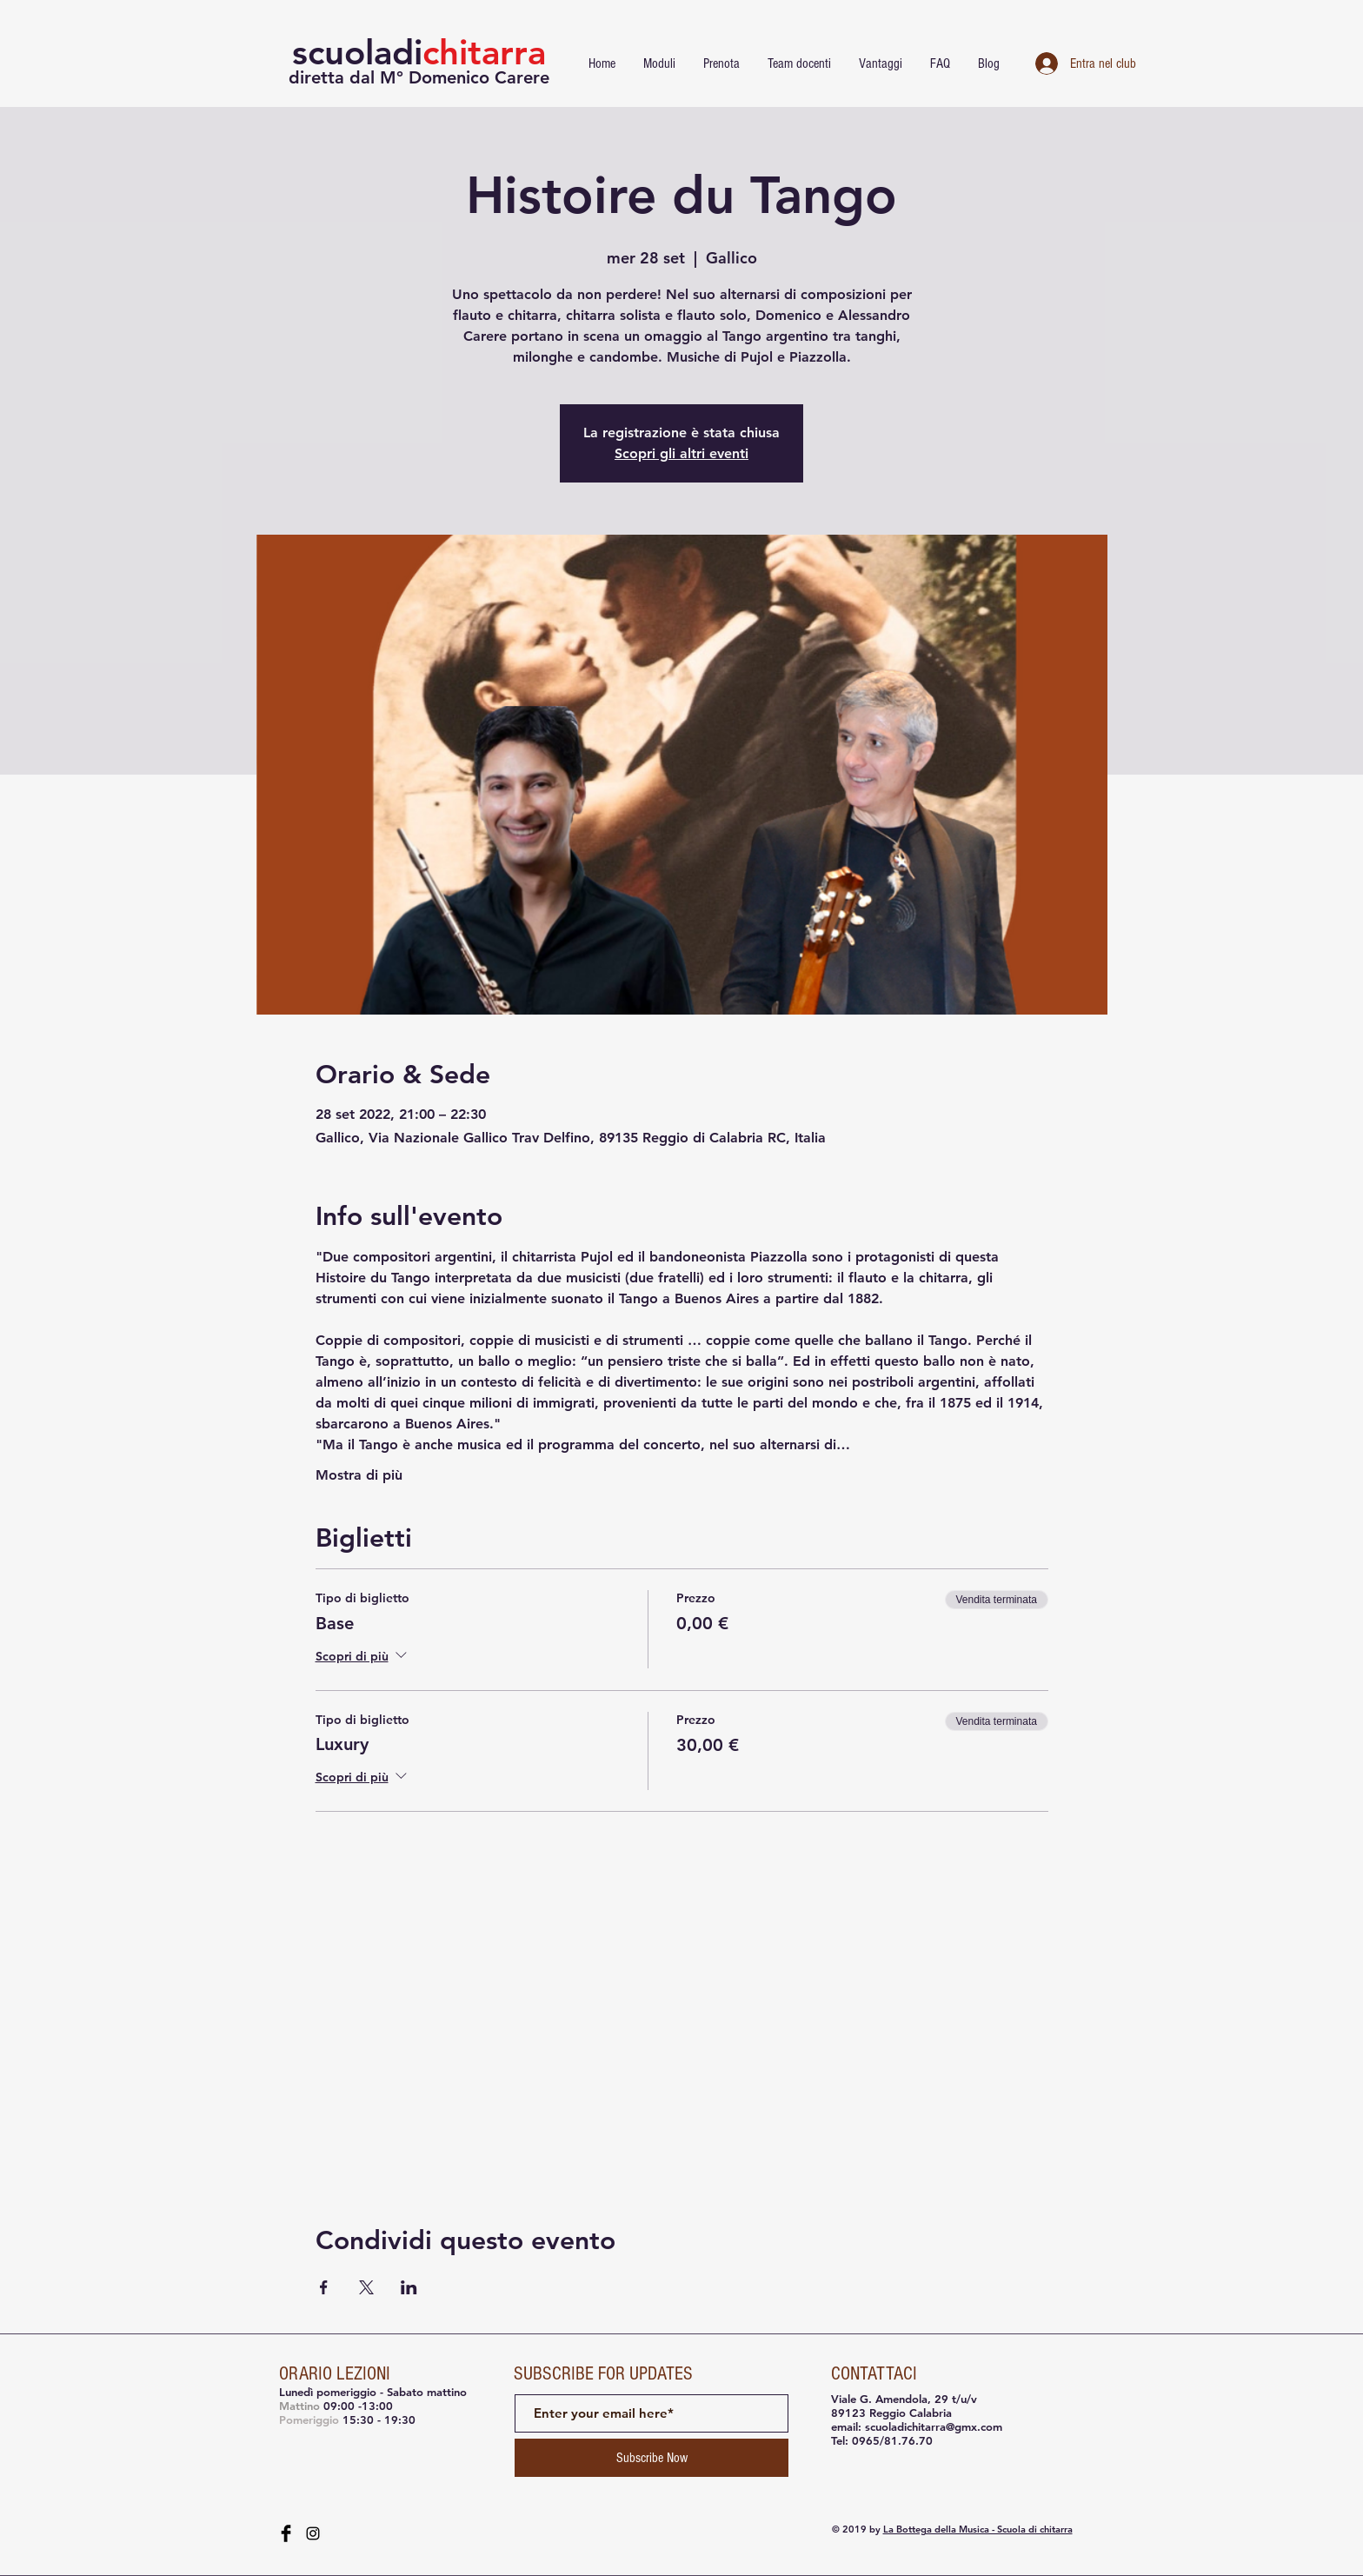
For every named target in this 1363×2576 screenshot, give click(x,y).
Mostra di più (359, 1475)
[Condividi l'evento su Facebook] (324, 2287)
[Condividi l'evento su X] (366, 2287)
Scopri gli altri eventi (681, 453)
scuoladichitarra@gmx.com (933, 2426)
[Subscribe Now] (651, 2458)
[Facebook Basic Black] (286, 2533)
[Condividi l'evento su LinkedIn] (409, 2287)
